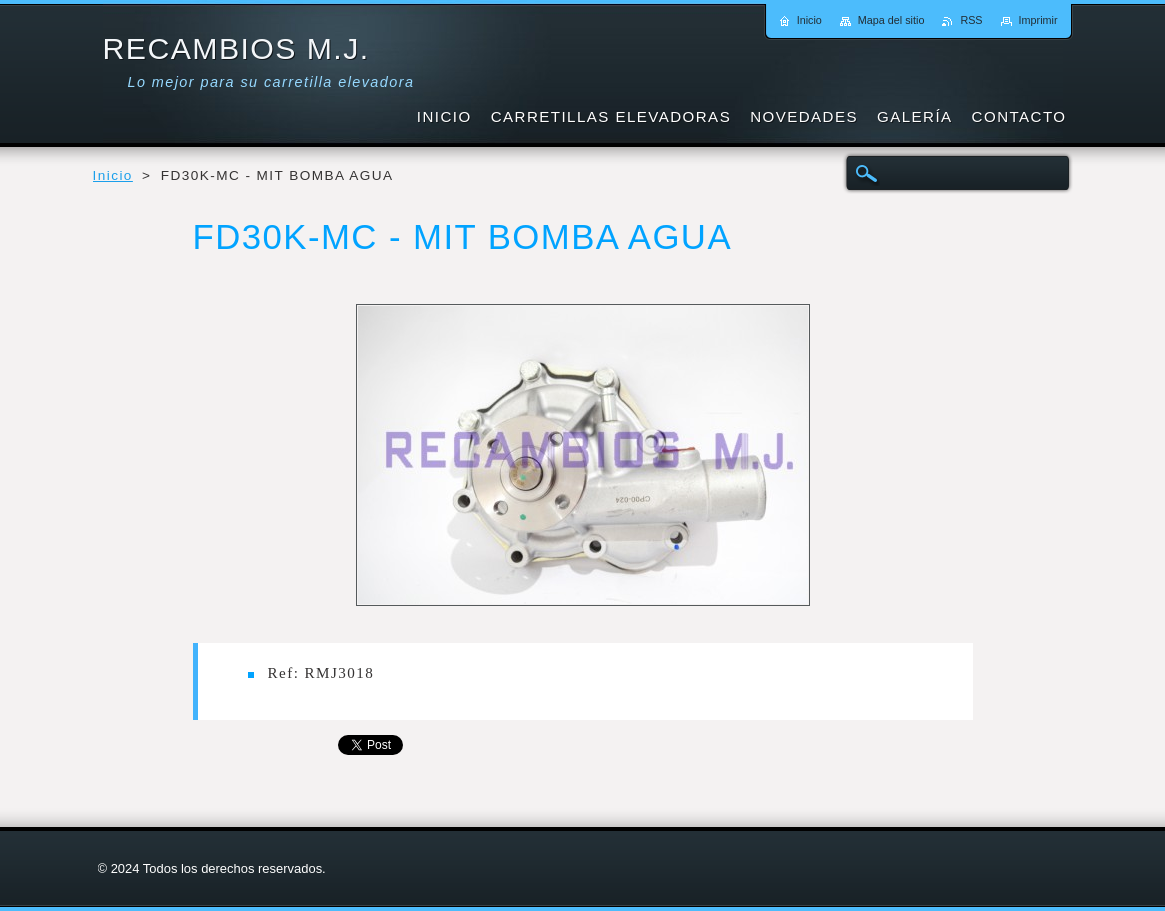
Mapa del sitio (891, 20)
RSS (971, 20)
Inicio (113, 175)
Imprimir (1038, 20)
